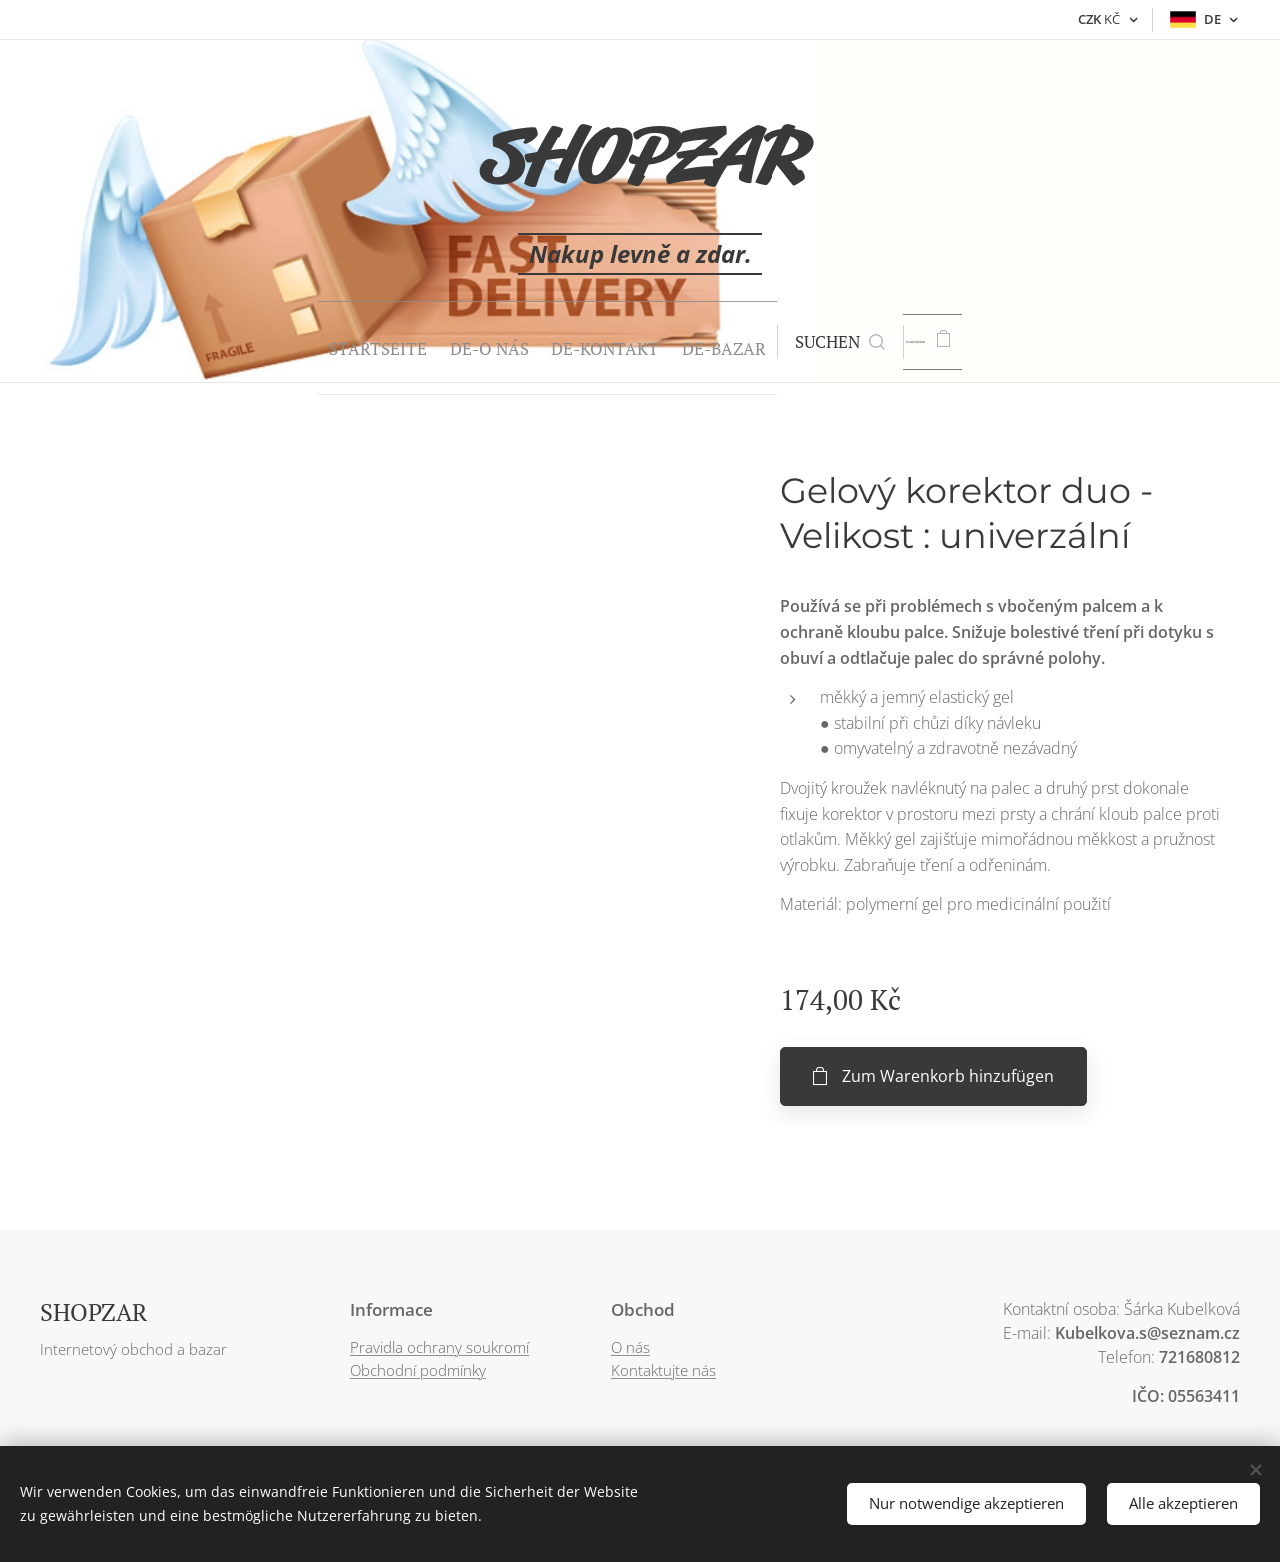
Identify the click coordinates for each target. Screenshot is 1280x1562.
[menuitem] (309, 342)
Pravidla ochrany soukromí (439, 1347)
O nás (630, 1347)
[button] (818, 342)
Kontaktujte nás (663, 1370)
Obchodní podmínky (418, 1370)
